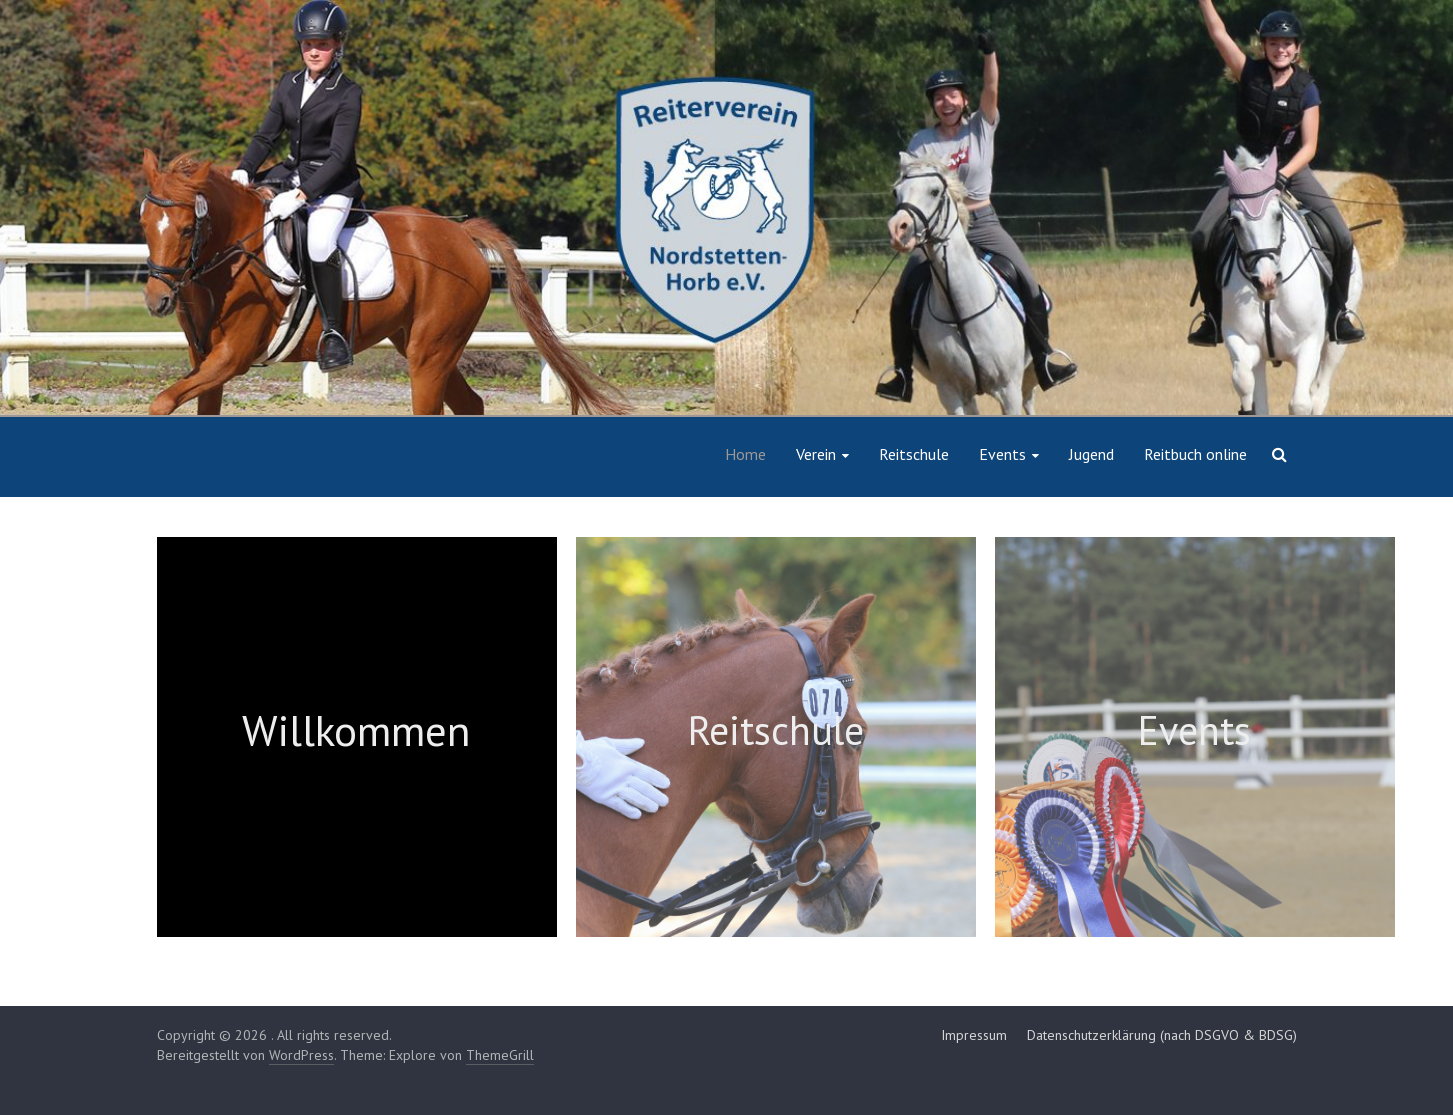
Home (745, 454)
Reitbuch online (1195, 454)
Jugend (1091, 454)
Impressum (974, 1035)
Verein (816, 454)
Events (1002, 454)
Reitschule (914, 454)
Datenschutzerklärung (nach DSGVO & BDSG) (1162, 1035)
